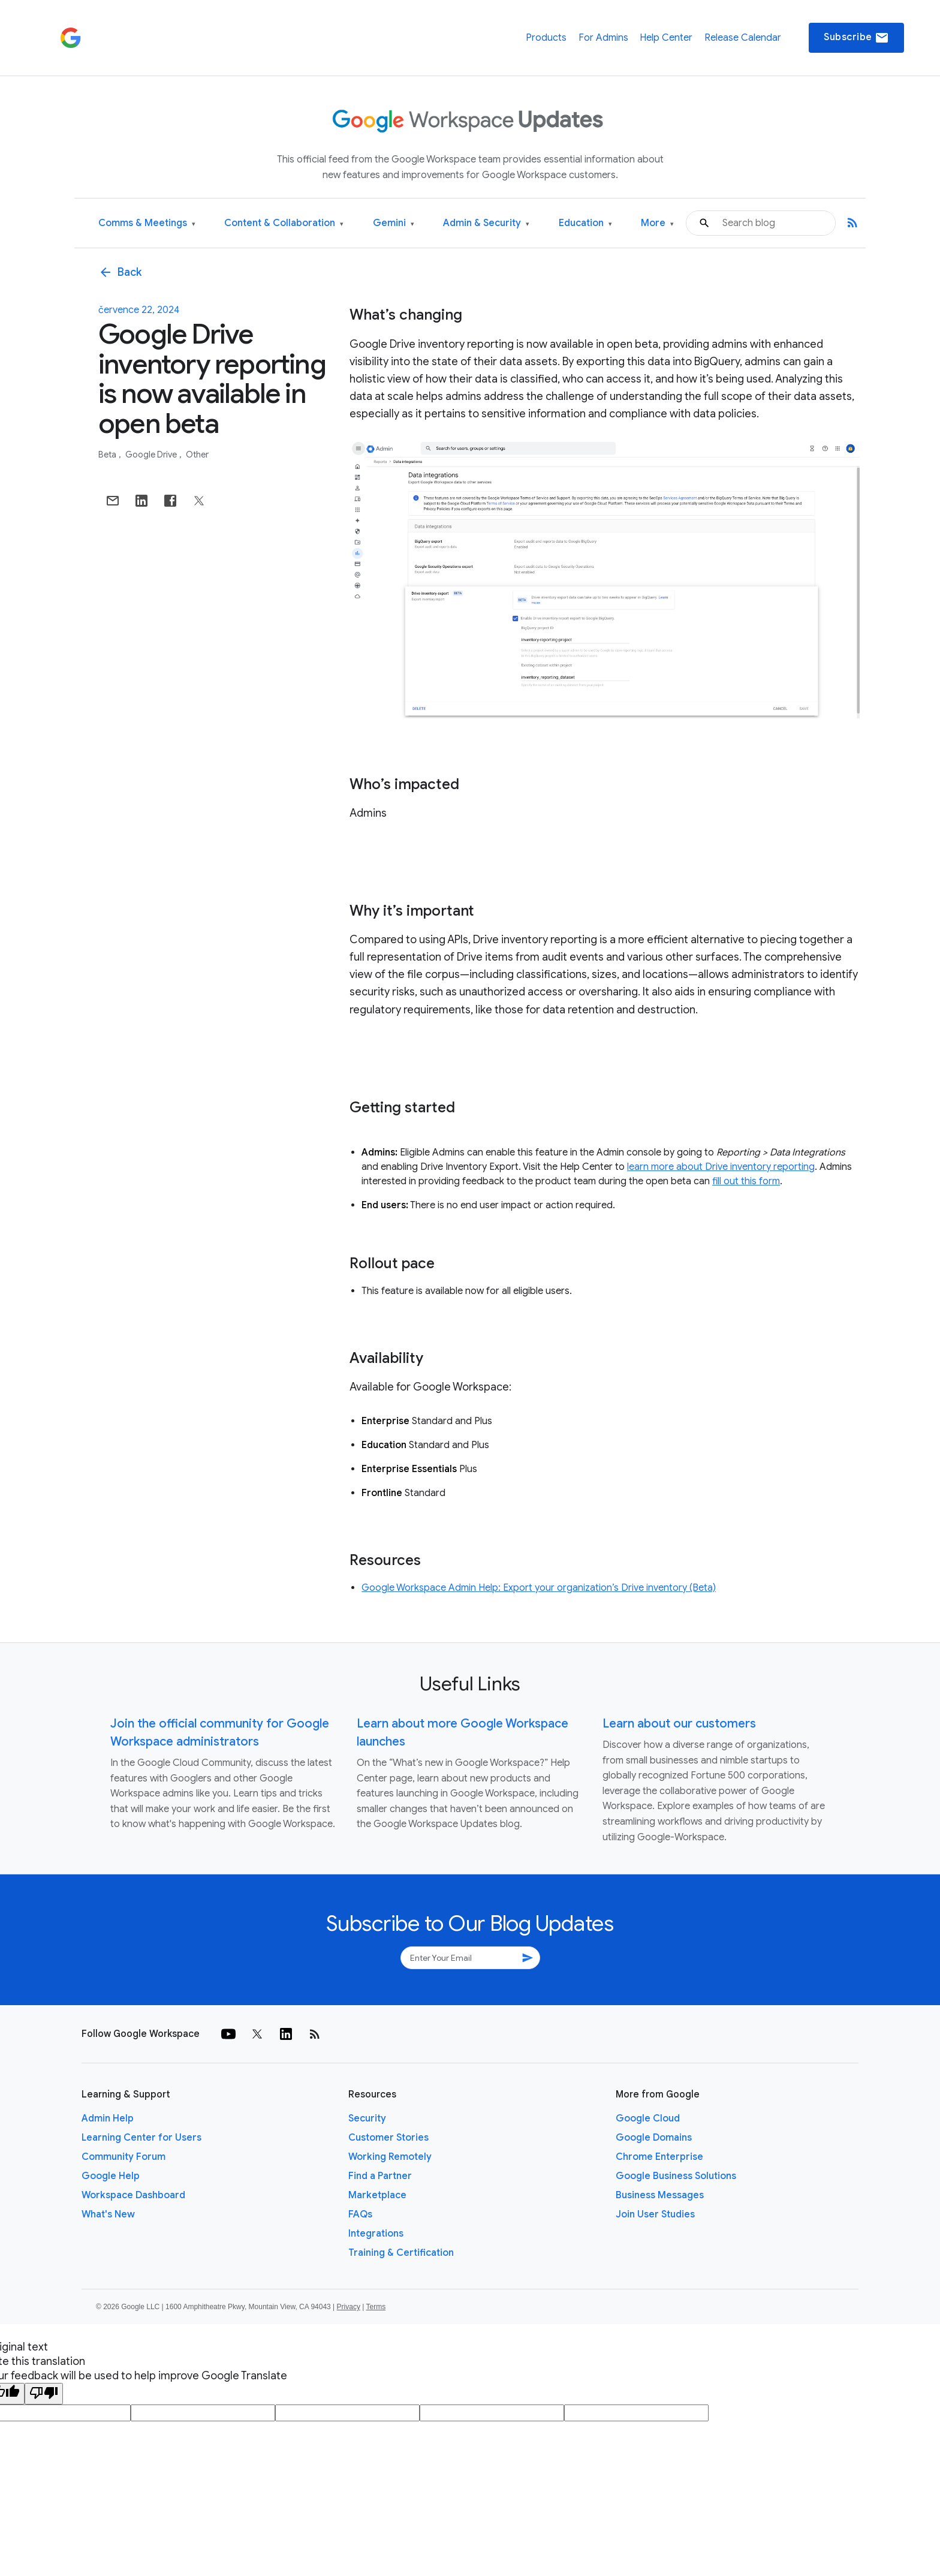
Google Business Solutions (676, 2176)
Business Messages (660, 2195)
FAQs (360, 2214)
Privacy (348, 2307)
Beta (108, 454)
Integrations (375, 2234)
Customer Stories (388, 2138)
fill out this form (746, 1181)
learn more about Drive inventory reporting (721, 1167)
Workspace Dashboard (133, 2195)
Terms (375, 2307)
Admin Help (108, 2118)
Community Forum (123, 2157)
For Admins (603, 38)
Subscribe (856, 38)
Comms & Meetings (146, 223)
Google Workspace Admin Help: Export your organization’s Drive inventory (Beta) (538, 1588)
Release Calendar (742, 38)
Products (546, 38)
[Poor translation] (44, 2394)
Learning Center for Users (141, 2138)
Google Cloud (648, 2118)
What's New (108, 2214)
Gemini (393, 223)
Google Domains (654, 2138)
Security (367, 2118)
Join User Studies (655, 2214)
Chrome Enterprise (659, 2157)
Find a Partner (380, 2176)
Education (585, 223)
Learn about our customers (679, 1723)
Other (197, 454)
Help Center (666, 38)
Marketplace (377, 2195)
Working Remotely (390, 2157)
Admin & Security (486, 223)
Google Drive (152, 454)
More (657, 223)
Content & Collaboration (284, 223)
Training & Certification (401, 2253)
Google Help (111, 2176)
